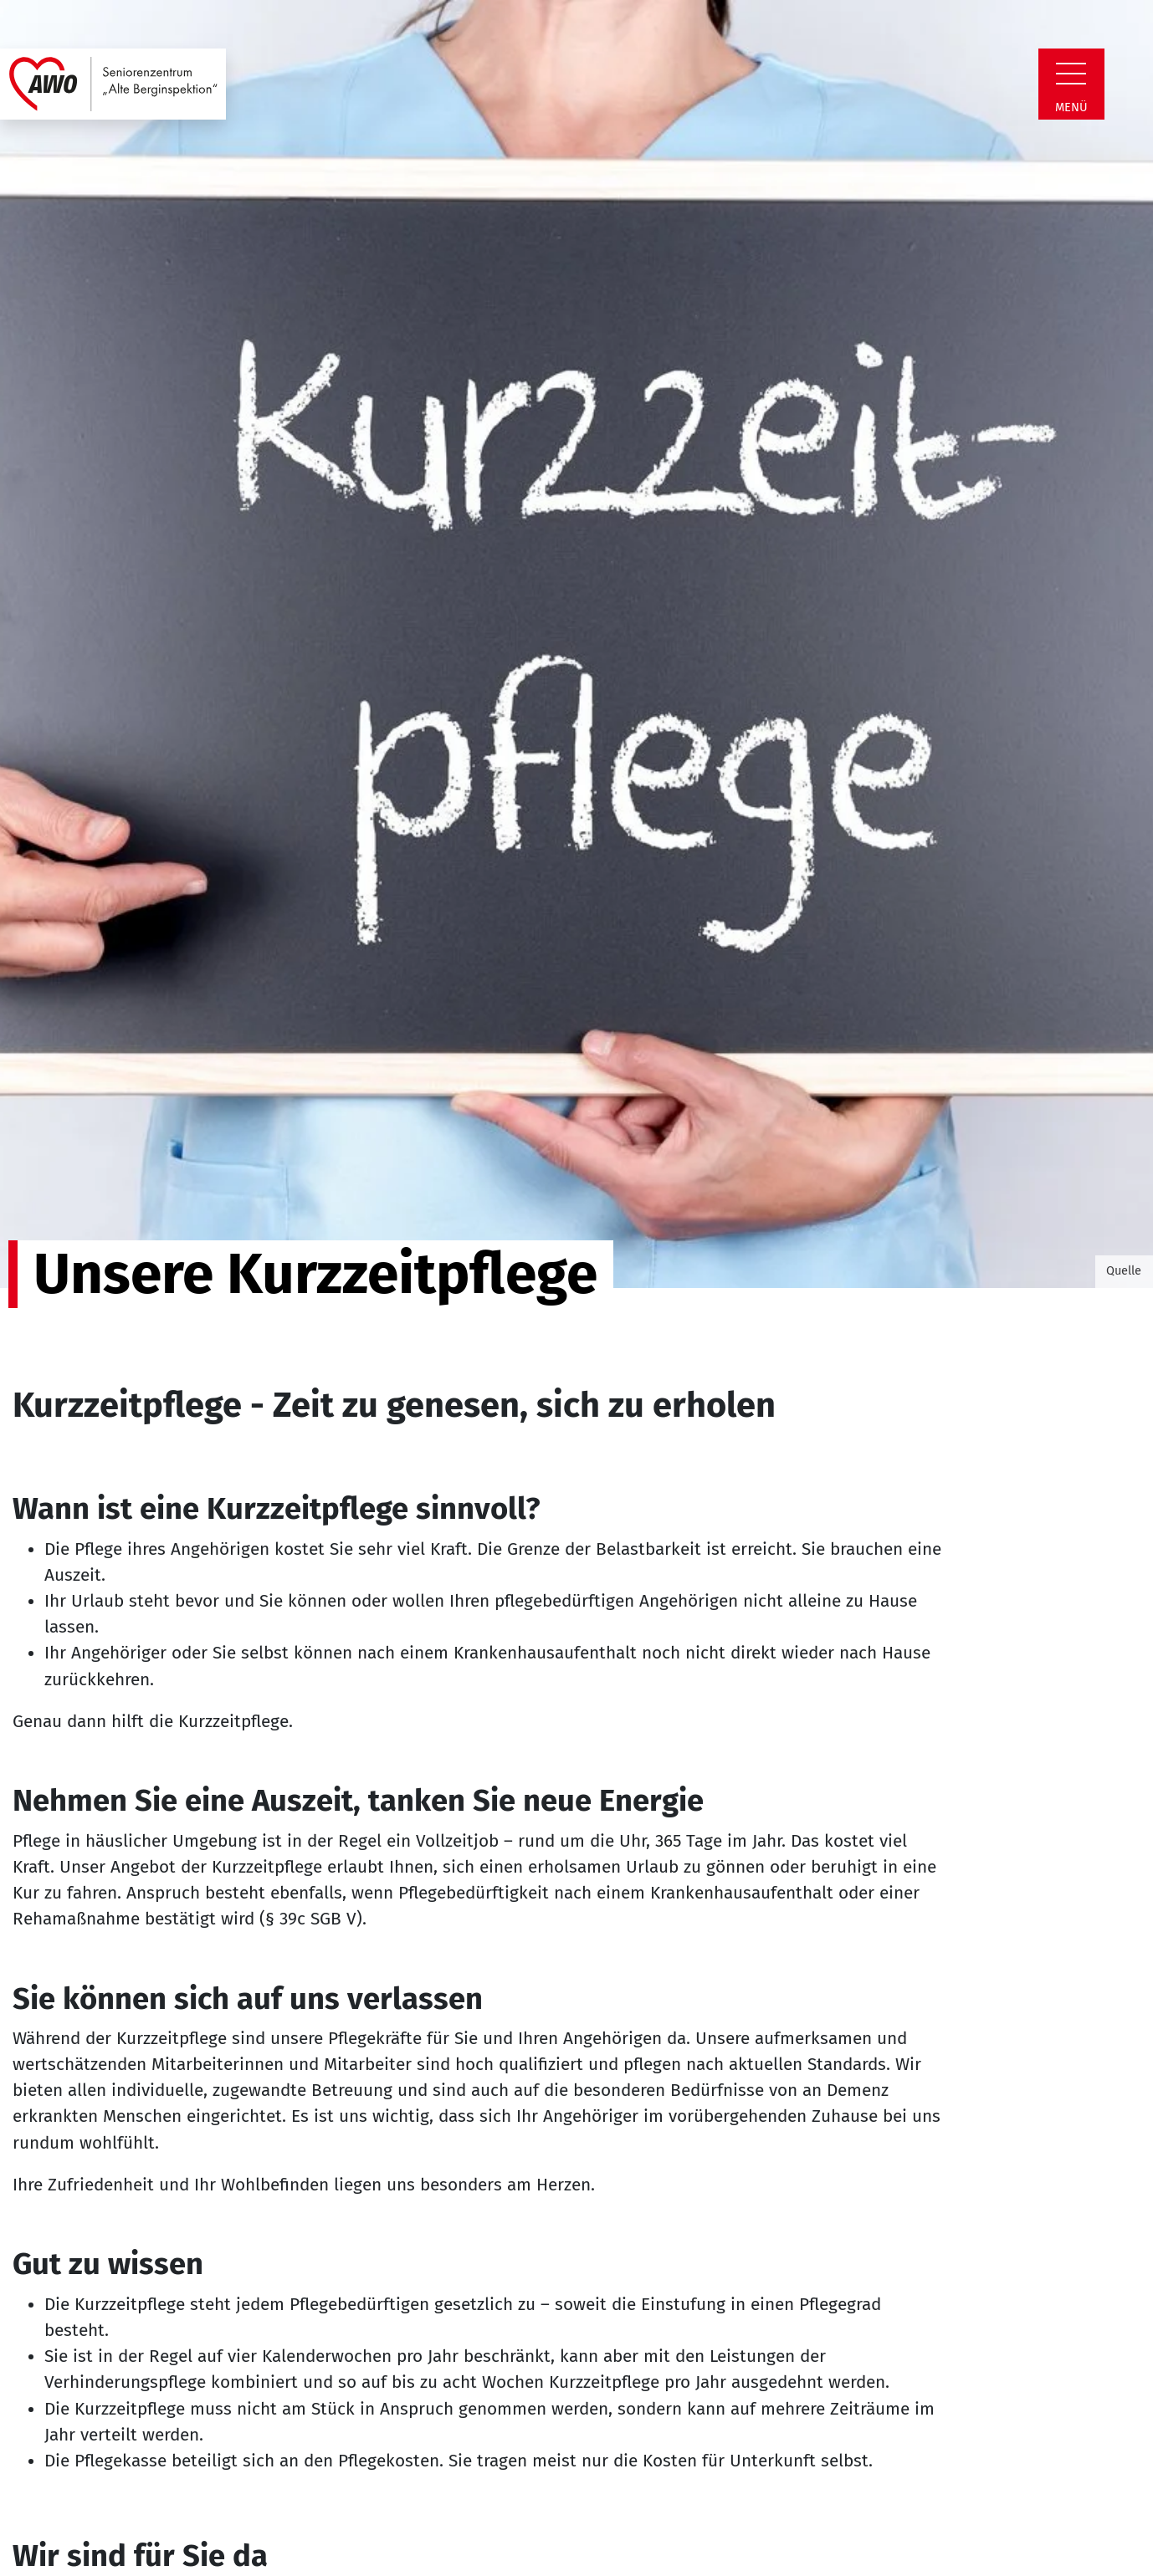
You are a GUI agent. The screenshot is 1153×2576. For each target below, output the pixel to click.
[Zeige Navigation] (1071, 74)
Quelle (1123, 1270)
